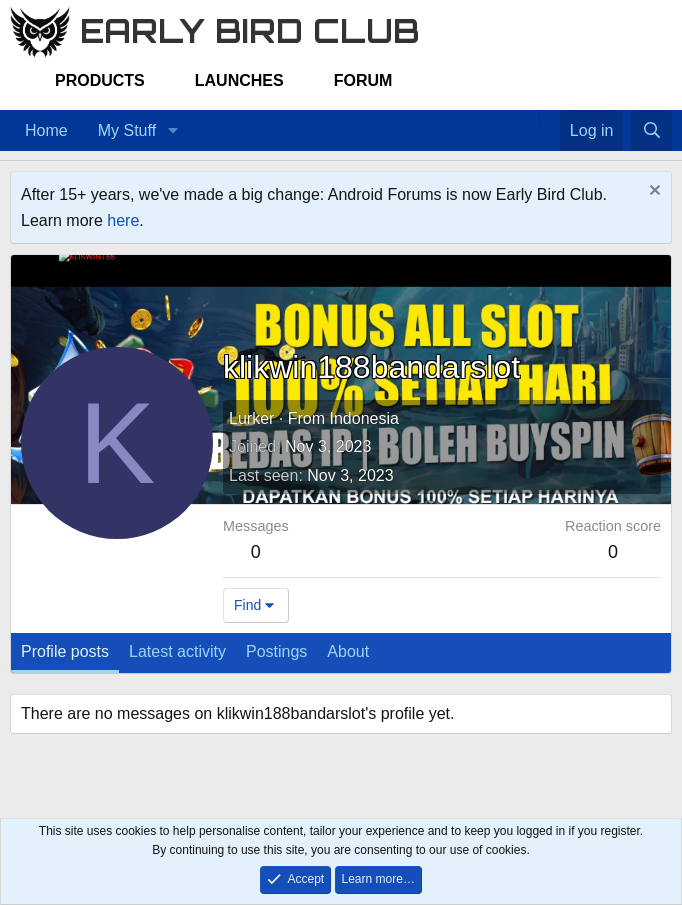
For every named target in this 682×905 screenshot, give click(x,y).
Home (46, 130)
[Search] (651, 131)
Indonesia (363, 418)
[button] (172, 131)
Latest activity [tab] (177, 651)
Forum (363, 80)
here (123, 220)
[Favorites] (549, 118)
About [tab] (348, 651)
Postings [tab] (276, 651)
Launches (239, 80)
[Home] (529, 118)
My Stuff (127, 130)
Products (100, 80)
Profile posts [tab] (65, 651)
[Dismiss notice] (652, 192)
